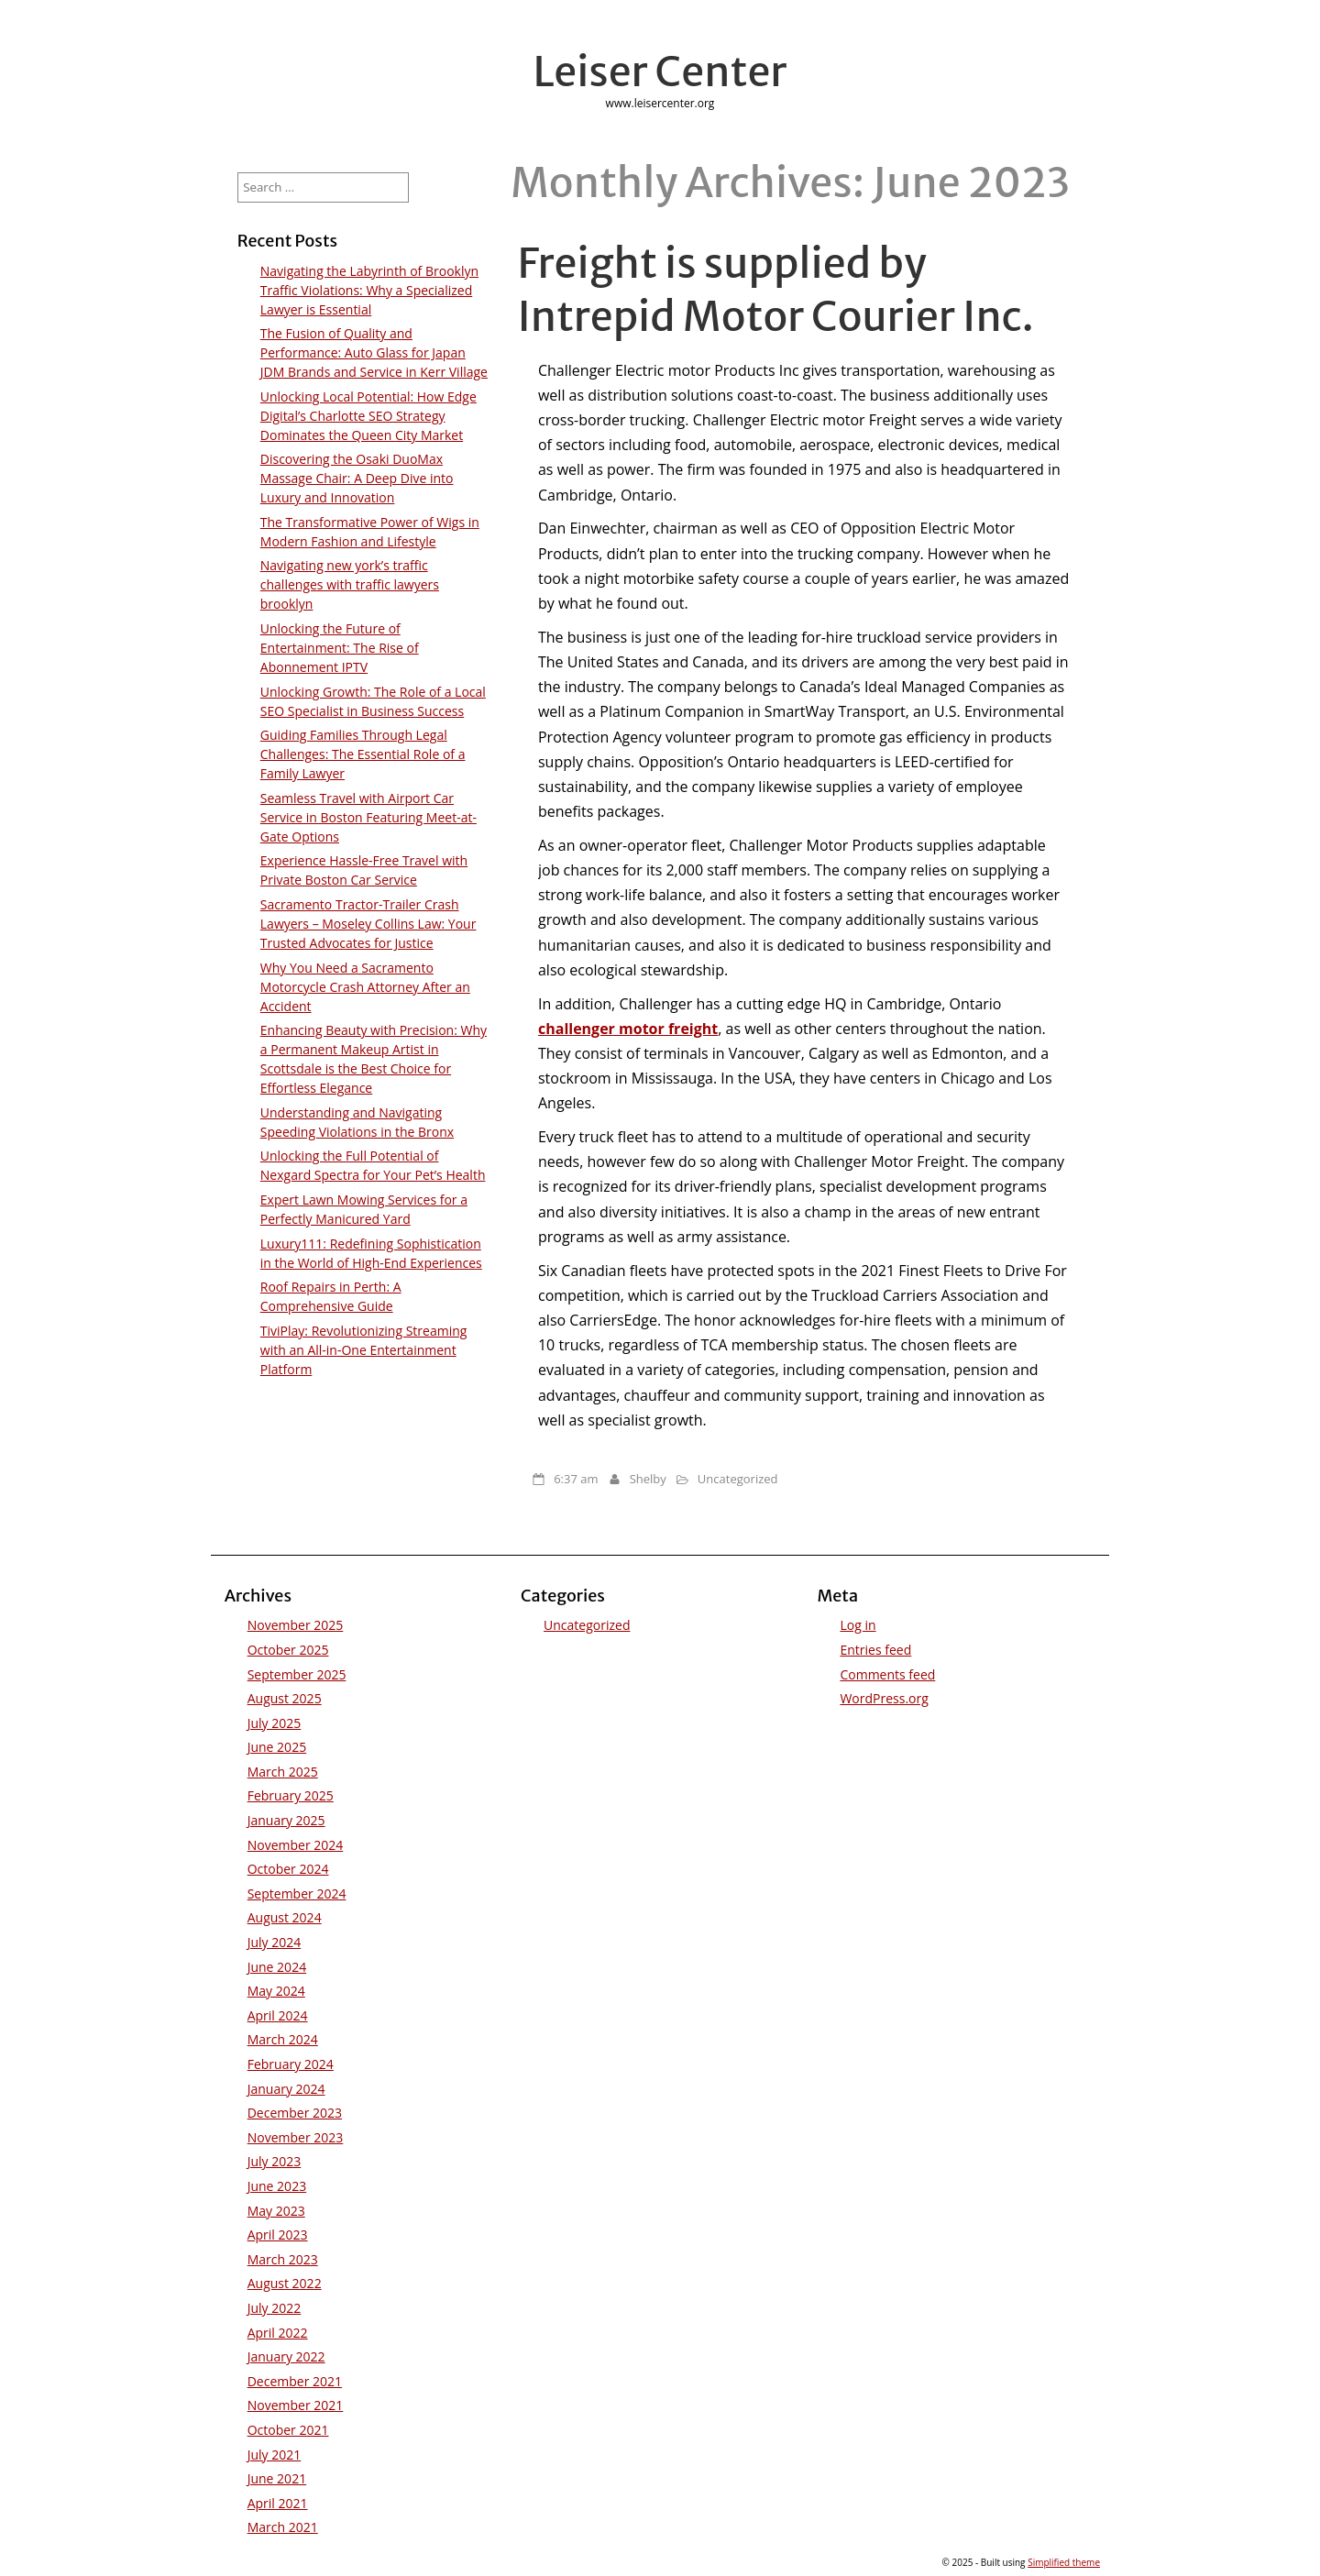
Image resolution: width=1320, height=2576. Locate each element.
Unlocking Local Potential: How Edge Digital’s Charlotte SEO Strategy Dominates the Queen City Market (368, 416)
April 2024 (278, 2015)
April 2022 (278, 2332)
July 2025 (275, 1723)
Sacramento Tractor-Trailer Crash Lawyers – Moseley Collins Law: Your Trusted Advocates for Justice (368, 924)
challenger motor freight (628, 1028)
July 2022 (275, 2308)
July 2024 (275, 1942)
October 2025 (288, 1649)
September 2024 (297, 1893)
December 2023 (295, 2112)
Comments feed (887, 1674)
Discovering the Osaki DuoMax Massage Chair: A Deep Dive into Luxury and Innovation (357, 478)
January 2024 (286, 2088)
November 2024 (296, 1845)
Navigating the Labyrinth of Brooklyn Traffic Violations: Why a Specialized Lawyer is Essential (369, 290)
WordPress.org (884, 1698)
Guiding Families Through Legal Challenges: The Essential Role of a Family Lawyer (363, 754)
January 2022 (286, 2356)
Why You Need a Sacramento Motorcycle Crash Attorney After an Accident (365, 987)
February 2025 (291, 1795)
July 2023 (275, 2161)
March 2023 (283, 2259)
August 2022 (285, 2283)
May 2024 (276, 1990)
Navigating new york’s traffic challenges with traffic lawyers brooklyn (349, 584)
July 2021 (275, 2454)
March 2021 (283, 2527)
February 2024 (291, 2064)
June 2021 (277, 2478)
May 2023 (276, 2210)
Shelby (648, 1478)
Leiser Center (660, 71)
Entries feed (875, 1649)
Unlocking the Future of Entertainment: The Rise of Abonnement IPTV (339, 648)
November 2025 (296, 1625)
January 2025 (286, 1820)
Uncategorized (738, 1478)
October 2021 (288, 2429)
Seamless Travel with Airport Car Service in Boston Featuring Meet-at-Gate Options (368, 817)
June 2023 (277, 2186)
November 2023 (296, 2137)
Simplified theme (1064, 2562)
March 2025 (283, 1771)
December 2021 (295, 2381)
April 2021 (278, 2503)
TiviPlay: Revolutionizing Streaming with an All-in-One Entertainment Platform (364, 1350)
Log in (857, 1625)
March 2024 (283, 2039)
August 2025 (285, 1698)
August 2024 (285, 1917)
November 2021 (296, 2405)
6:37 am (576, 1478)
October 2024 (288, 1868)
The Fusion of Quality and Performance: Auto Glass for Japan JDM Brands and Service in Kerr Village (374, 352)
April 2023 (278, 2234)
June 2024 (277, 1967)
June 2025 (277, 1747)
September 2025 (297, 1674)
